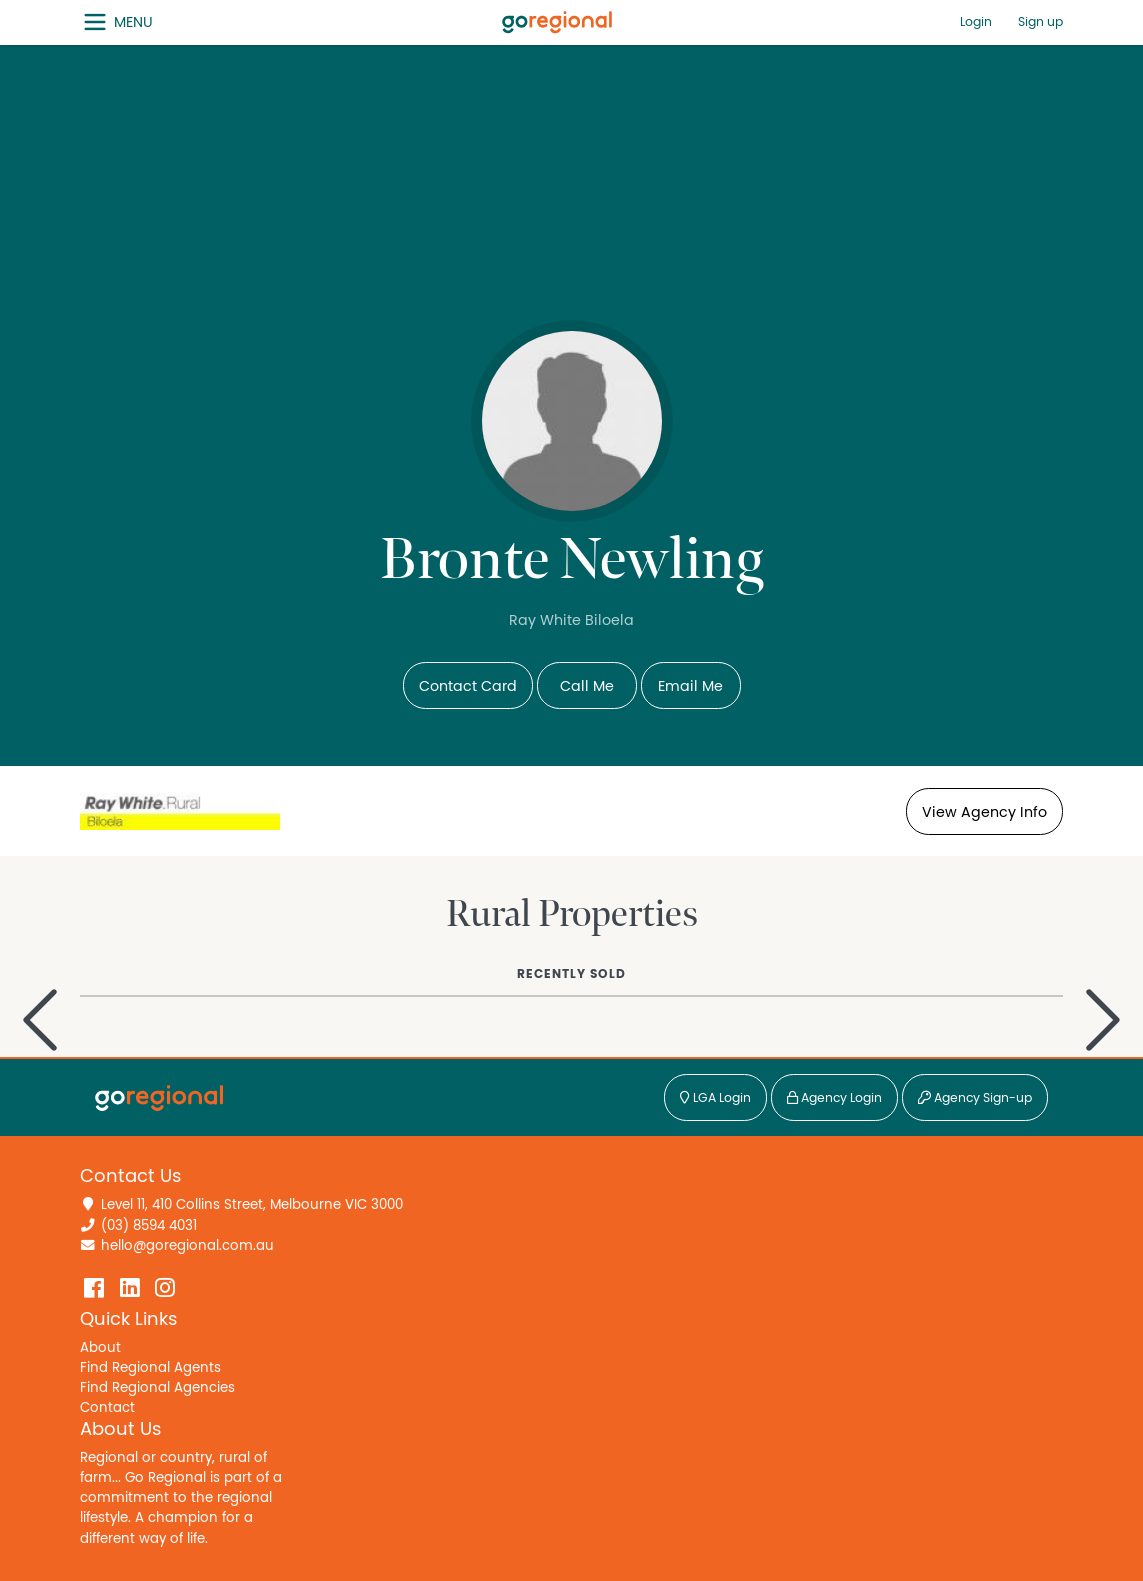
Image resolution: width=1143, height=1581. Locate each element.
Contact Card (468, 686)
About (100, 1348)
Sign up (1040, 22)
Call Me (587, 686)
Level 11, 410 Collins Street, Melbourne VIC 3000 (252, 1205)
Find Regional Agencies (157, 1388)
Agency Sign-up (975, 1098)
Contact (107, 1408)
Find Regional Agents (150, 1368)
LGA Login (715, 1098)
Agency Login (834, 1098)
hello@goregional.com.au (187, 1246)
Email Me (690, 686)
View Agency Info (984, 812)
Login (976, 22)
